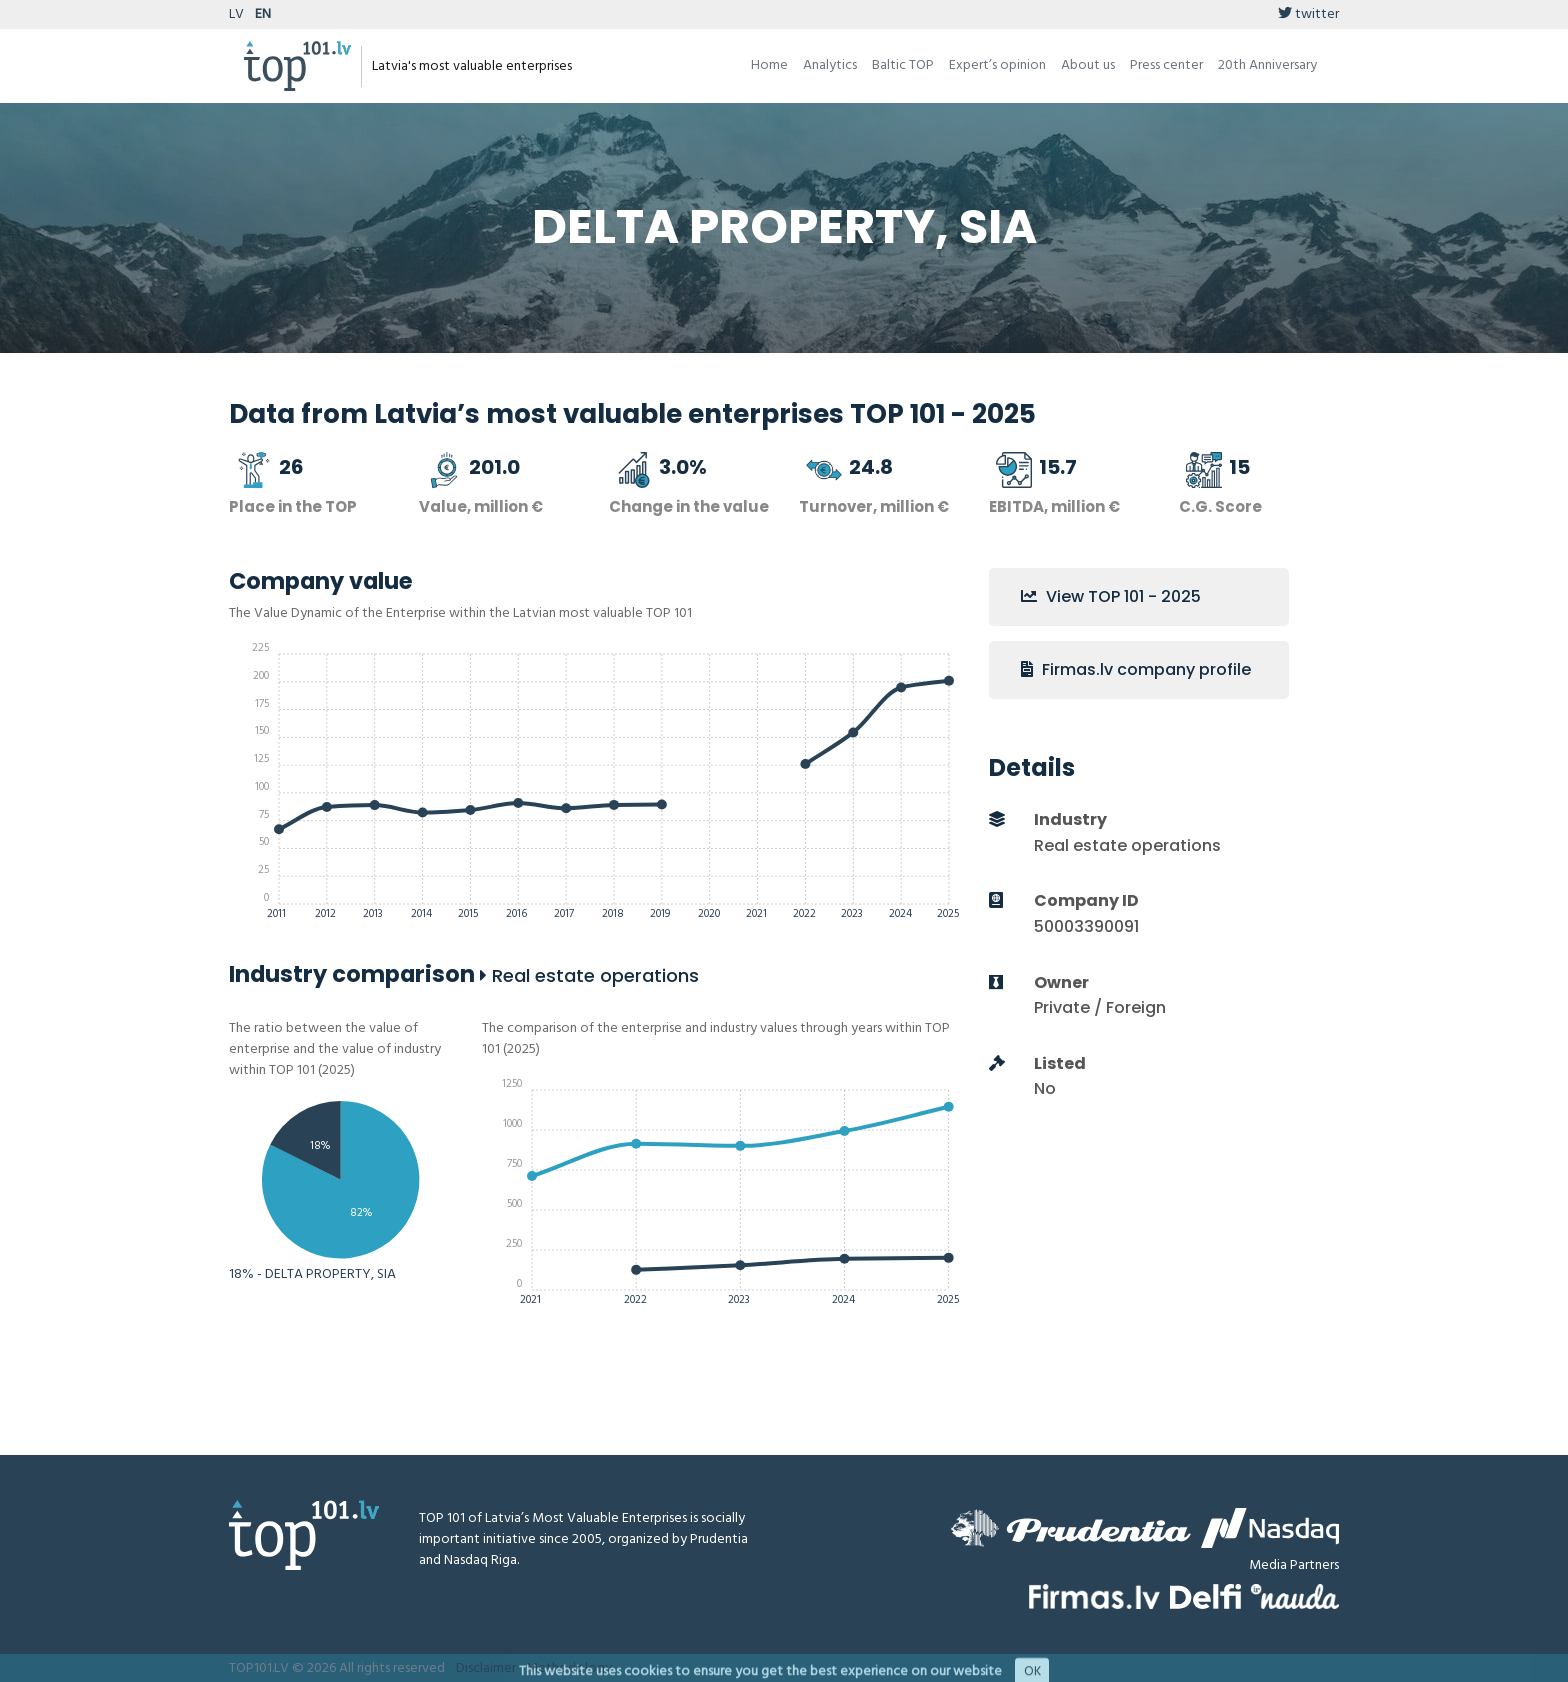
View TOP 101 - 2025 (1111, 596)
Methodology (569, 1668)
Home (769, 65)
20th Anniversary (1267, 65)
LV (236, 14)
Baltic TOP (903, 65)
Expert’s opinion (997, 65)
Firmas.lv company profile (1136, 669)
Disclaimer (486, 1668)
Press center (1166, 65)
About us (1088, 65)
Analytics (830, 65)
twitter (1308, 14)
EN (263, 14)
